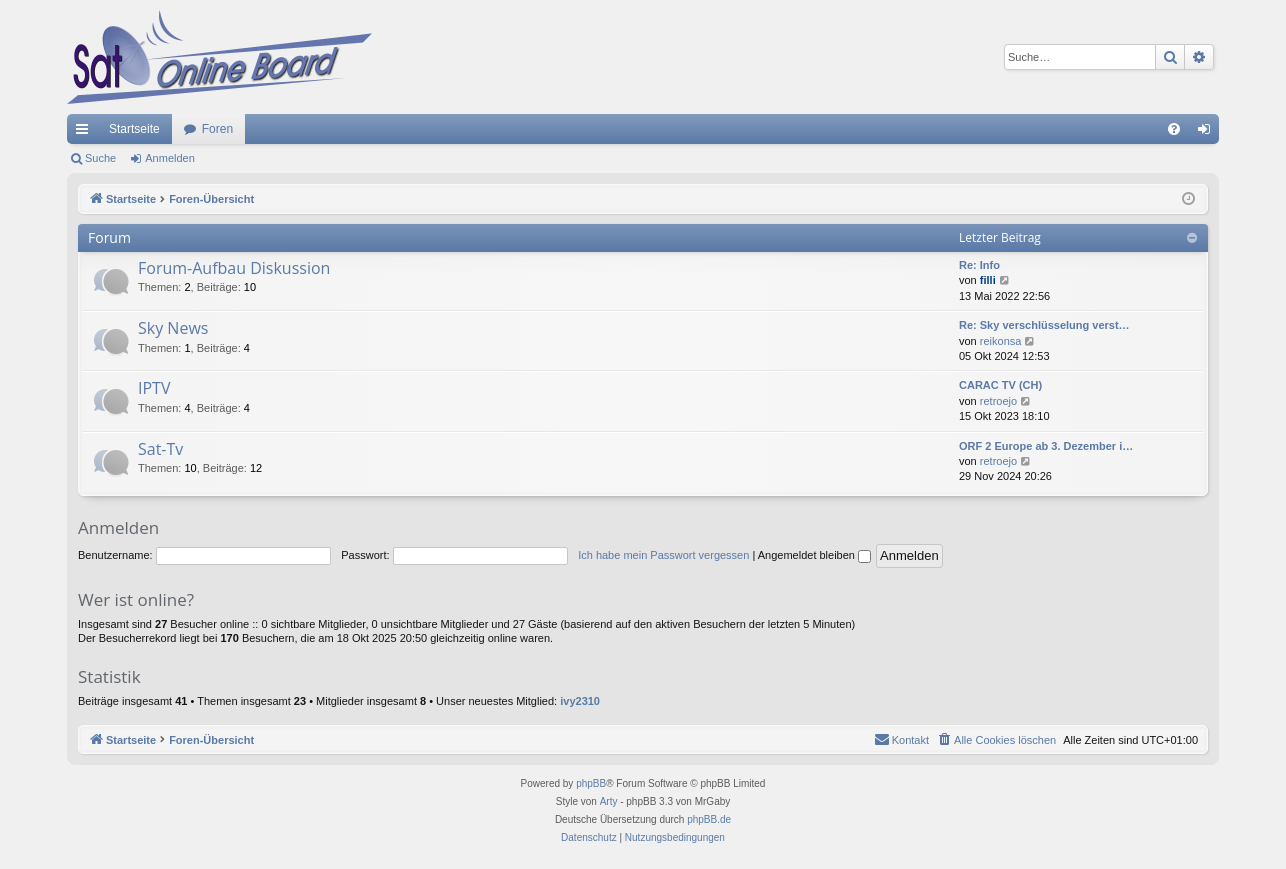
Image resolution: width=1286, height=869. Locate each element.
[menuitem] (1174, 129)
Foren (217, 129)
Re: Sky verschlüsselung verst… (1044, 325)
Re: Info (979, 265)
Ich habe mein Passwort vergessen (663, 555)
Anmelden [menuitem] (1208, 133)
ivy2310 (580, 701)
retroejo (998, 401)
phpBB (591, 783)
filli (988, 280)
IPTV (154, 388)
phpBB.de (709, 819)
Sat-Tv (160, 449)
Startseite (134, 129)
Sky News (173, 328)
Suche (100, 158)
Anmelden (170, 158)
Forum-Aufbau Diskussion (234, 268)
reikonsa (1001, 341)
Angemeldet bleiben (814, 555)
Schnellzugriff (86, 133)
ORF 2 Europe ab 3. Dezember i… (1046, 446)
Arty (609, 801)
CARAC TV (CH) (1000, 385)
